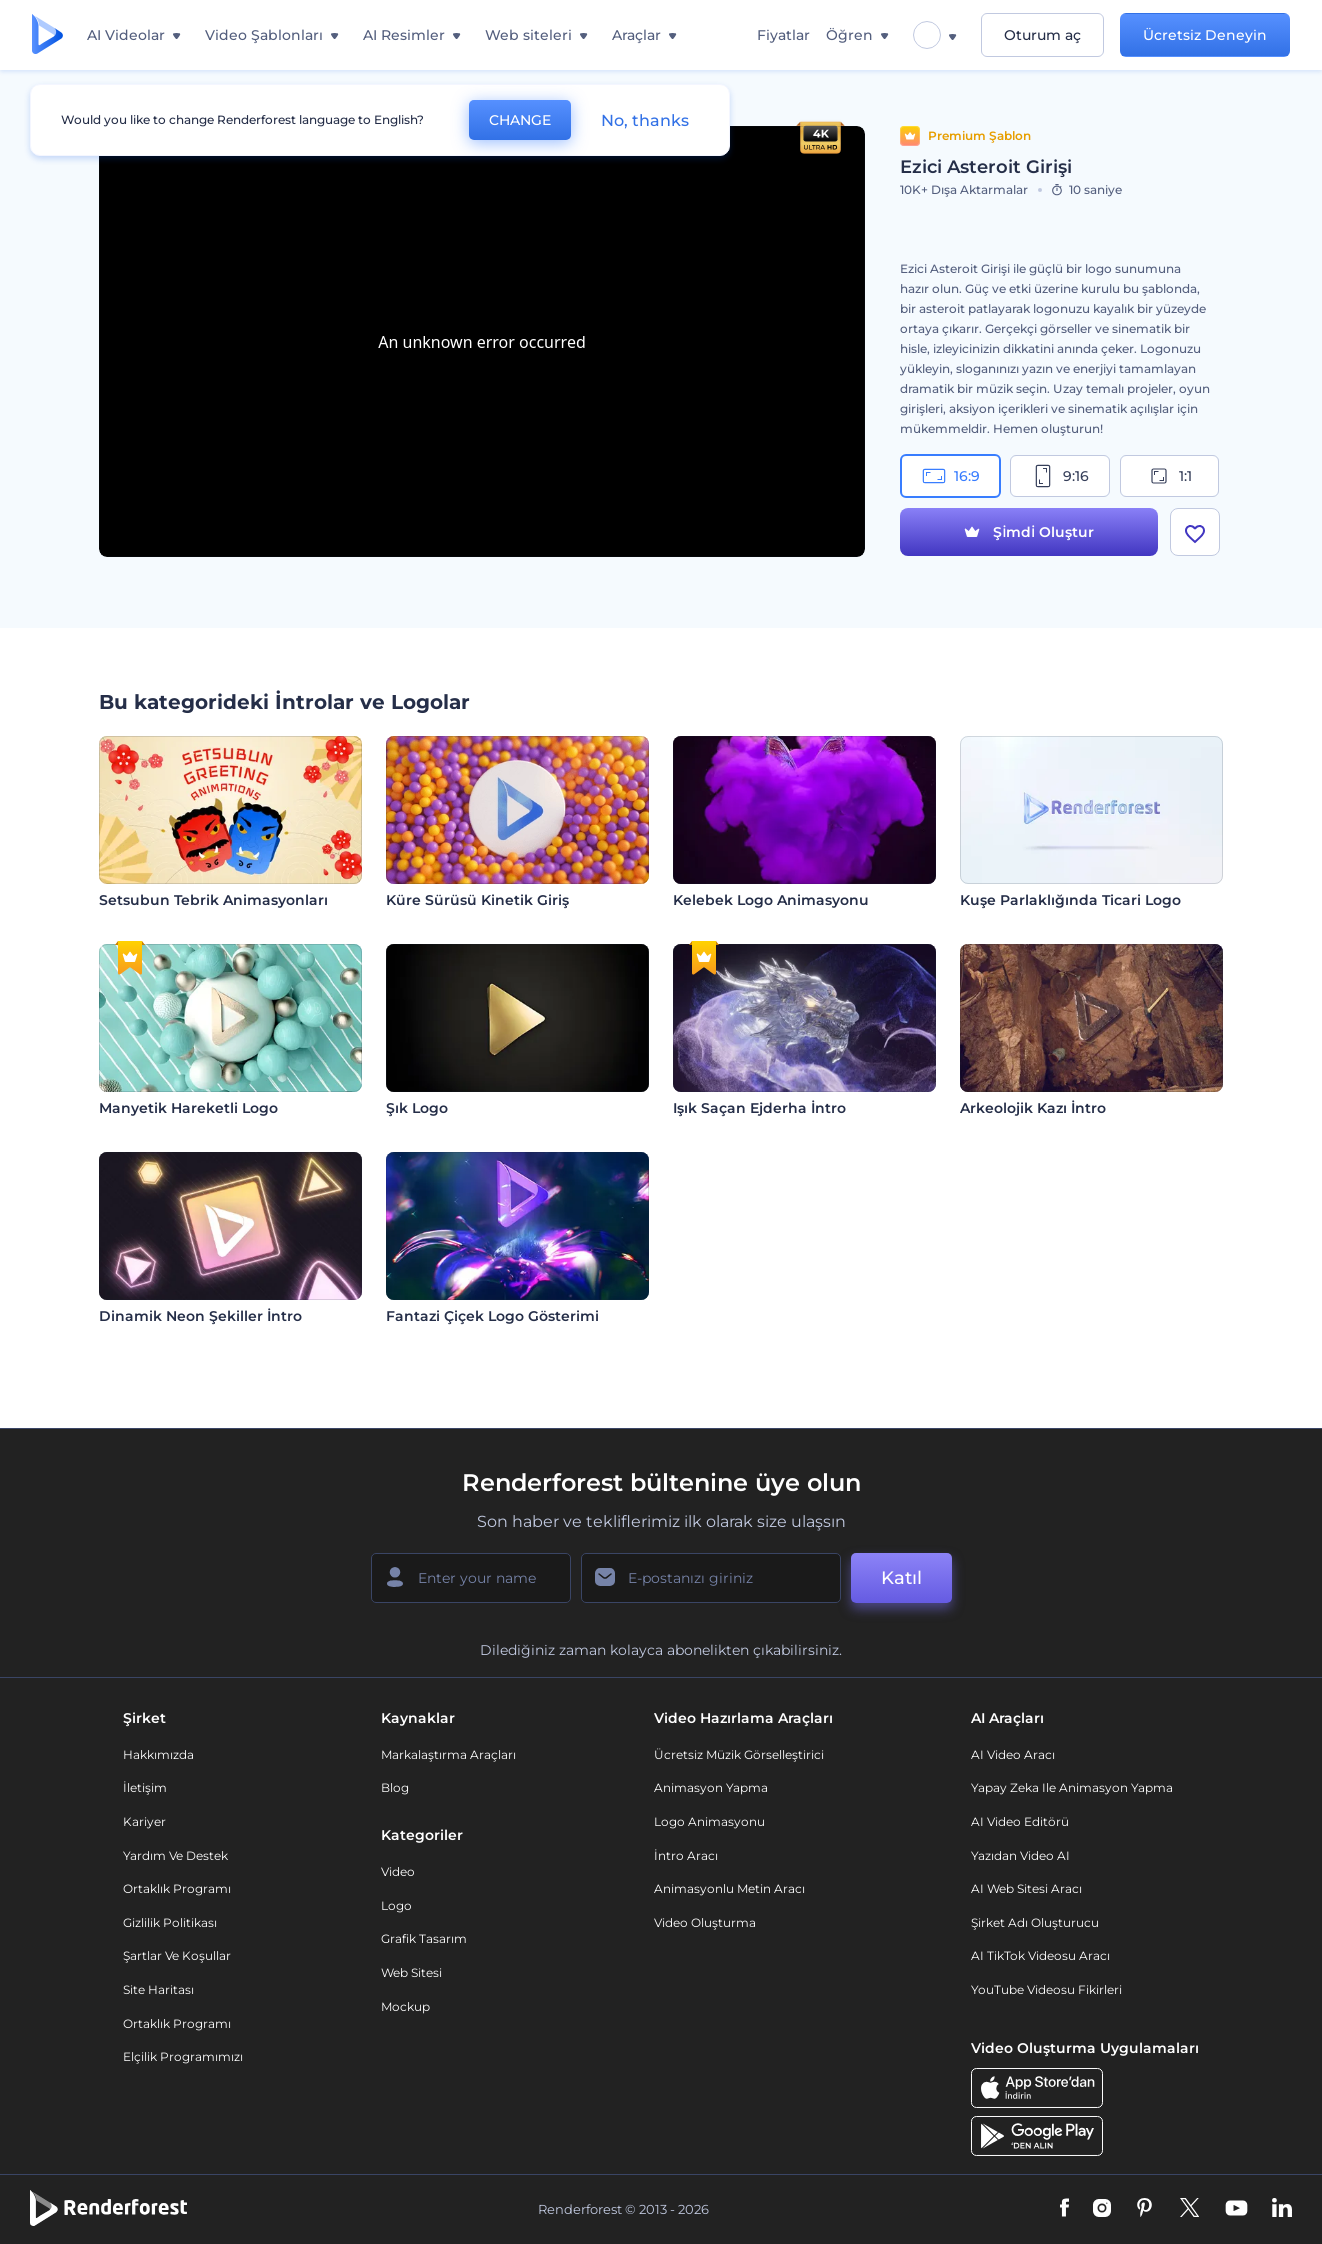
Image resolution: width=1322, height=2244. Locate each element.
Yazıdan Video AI (1020, 1855)
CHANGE (520, 120)
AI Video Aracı (1013, 1754)
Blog (395, 1787)
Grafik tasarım (424, 1938)
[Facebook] (1064, 2209)
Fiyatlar (783, 35)
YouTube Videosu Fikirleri (1046, 1989)
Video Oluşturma (705, 1922)
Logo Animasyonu (709, 1821)
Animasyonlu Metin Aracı (729, 1888)
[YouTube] (1236, 2209)
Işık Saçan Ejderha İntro (759, 1108)
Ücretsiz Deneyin (1205, 35)
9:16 (1060, 476)
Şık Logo (417, 1108)
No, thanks (645, 120)
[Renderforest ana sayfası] (47, 35)
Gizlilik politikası (170, 1922)
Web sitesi (411, 1972)
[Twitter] (1189, 2209)
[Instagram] (1102, 2209)
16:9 (951, 476)
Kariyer (144, 1821)
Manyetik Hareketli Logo (188, 1108)
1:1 (1169, 476)
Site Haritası (158, 1989)
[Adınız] (471, 1578)
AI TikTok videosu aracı (1040, 1955)
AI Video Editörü (1020, 1821)
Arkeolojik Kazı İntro (1033, 1108)
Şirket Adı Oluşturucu (1035, 1922)
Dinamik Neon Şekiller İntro (200, 1316)
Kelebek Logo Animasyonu (771, 900)
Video (398, 1871)
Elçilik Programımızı (183, 2056)
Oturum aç (1042, 35)
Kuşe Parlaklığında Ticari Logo (1070, 900)
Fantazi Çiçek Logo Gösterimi (492, 1316)
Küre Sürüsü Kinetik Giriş (477, 900)
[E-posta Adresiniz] (711, 1578)
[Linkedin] (1282, 2209)
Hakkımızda (158, 1754)
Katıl (901, 1578)
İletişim (145, 1787)
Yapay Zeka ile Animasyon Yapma (1072, 1787)
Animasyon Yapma (711, 1787)
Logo (396, 1905)
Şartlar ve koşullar (177, 1955)
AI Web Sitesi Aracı (1026, 1888)
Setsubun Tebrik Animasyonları (213, 900)
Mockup (405, 2006)
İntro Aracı (686, 1855)
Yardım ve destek (175, 1855)
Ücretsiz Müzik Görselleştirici (739, 1754)
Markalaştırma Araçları (448, 1754)
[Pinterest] (1144, 2209)
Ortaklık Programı (177, 1888)
